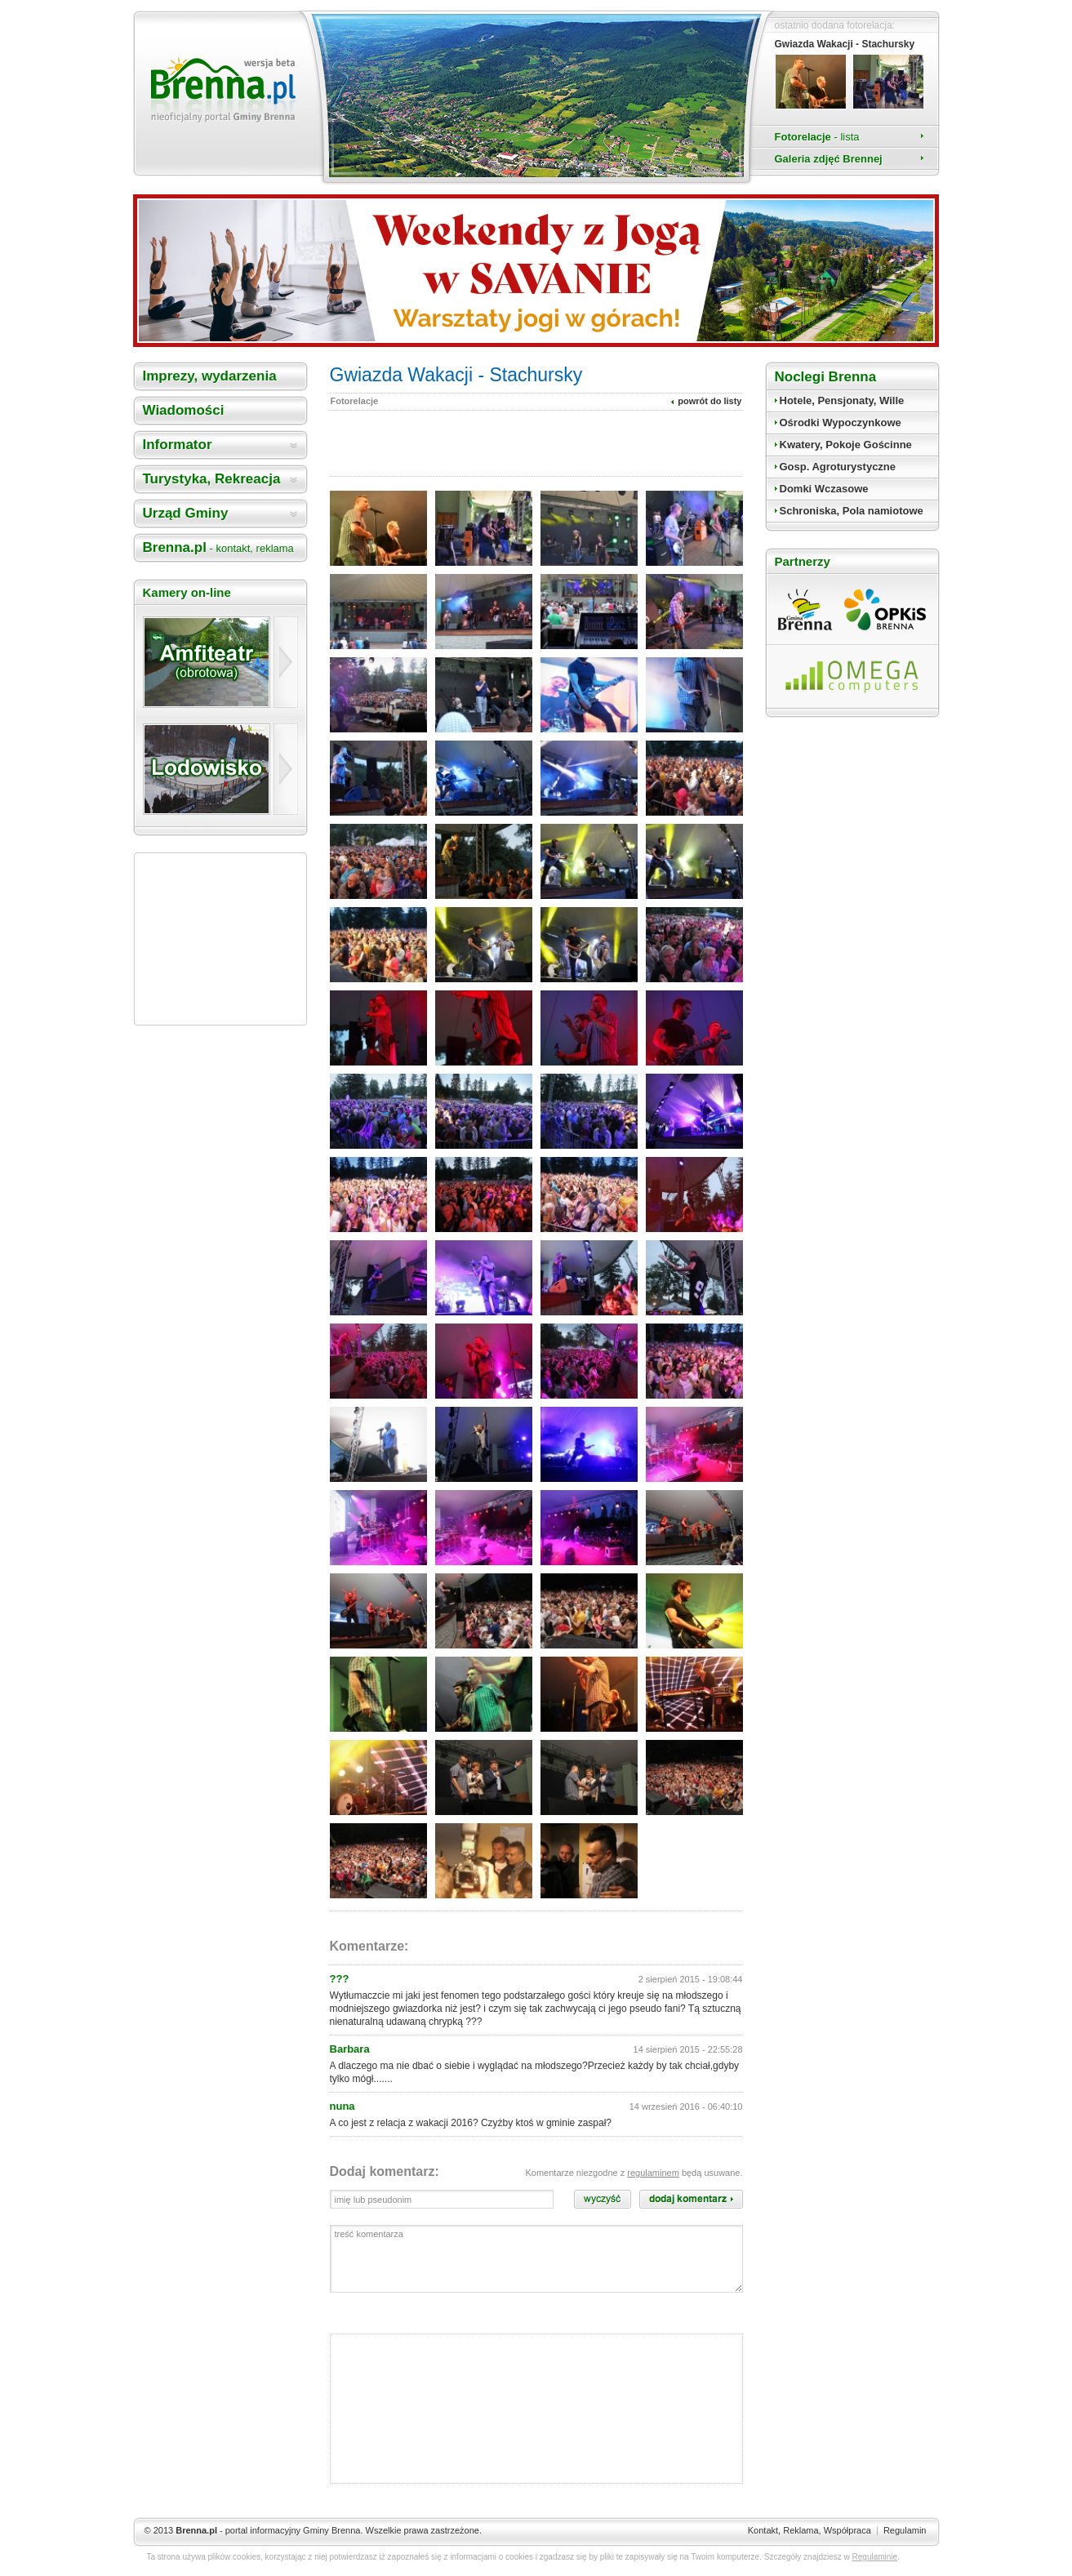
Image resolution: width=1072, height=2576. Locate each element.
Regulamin (905, 2530)
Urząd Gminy (186, 513)
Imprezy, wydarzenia (210, 376)
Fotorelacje (817, 137)
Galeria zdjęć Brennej (829, 159)
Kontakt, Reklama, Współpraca (809, 2530)
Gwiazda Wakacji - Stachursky (845, 44)
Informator (177, 444)
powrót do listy (709, 401)
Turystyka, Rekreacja (212, 479)
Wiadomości (184, 410)
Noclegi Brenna (826, 377)
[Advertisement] (220, 939)
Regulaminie (875, 2556)
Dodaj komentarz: (384, 2171)
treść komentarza (536, 2259)
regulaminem (653, 2173)
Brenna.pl (218, 547)
